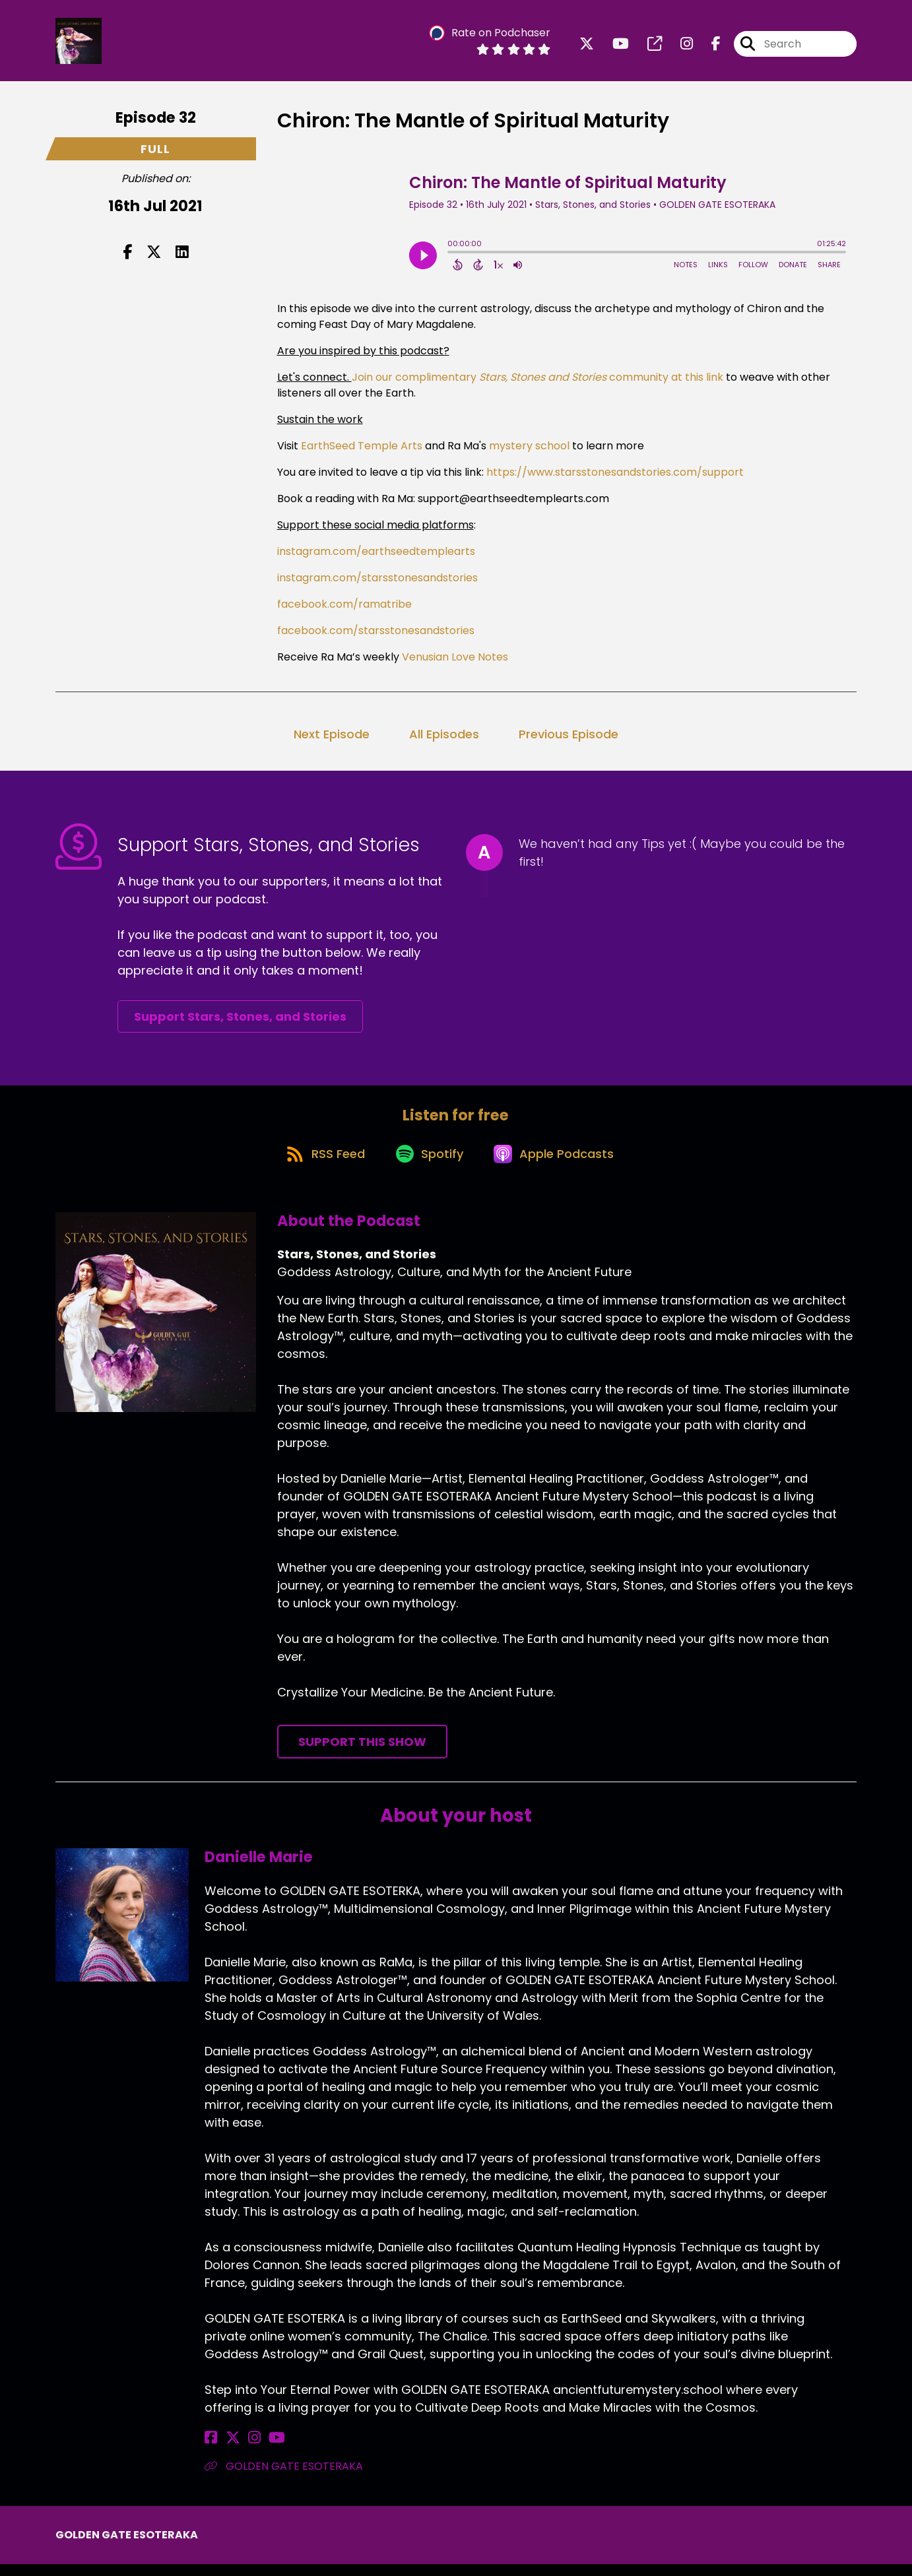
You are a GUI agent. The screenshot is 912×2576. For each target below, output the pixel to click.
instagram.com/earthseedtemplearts (376, 556)
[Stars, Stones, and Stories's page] (647, 46)
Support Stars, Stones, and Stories (240, 1021)
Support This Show (362, 1753)
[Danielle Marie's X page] (227, 2449)
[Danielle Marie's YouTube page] (260, 2449)
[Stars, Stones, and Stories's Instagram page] (679, 46)
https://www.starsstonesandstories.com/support (615, 476)
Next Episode (332, 738)
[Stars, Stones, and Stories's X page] (586, 46)
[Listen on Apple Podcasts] (558, 1164)
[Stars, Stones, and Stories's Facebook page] (708, 46)
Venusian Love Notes (453, 661)
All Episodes (444, 738)
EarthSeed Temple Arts (360, 450)
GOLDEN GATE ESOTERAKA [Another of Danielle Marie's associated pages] (284, 2478)
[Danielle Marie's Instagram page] (243, 2449)
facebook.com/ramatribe (344, 608)
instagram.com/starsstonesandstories (377, 582)
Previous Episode (568, 738)
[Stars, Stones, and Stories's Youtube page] (613, 46)
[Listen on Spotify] (428, 1164)
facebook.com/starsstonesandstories (375, 635)
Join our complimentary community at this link (537, 381)
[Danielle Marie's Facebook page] (211, 2449)
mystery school (528, 450)
